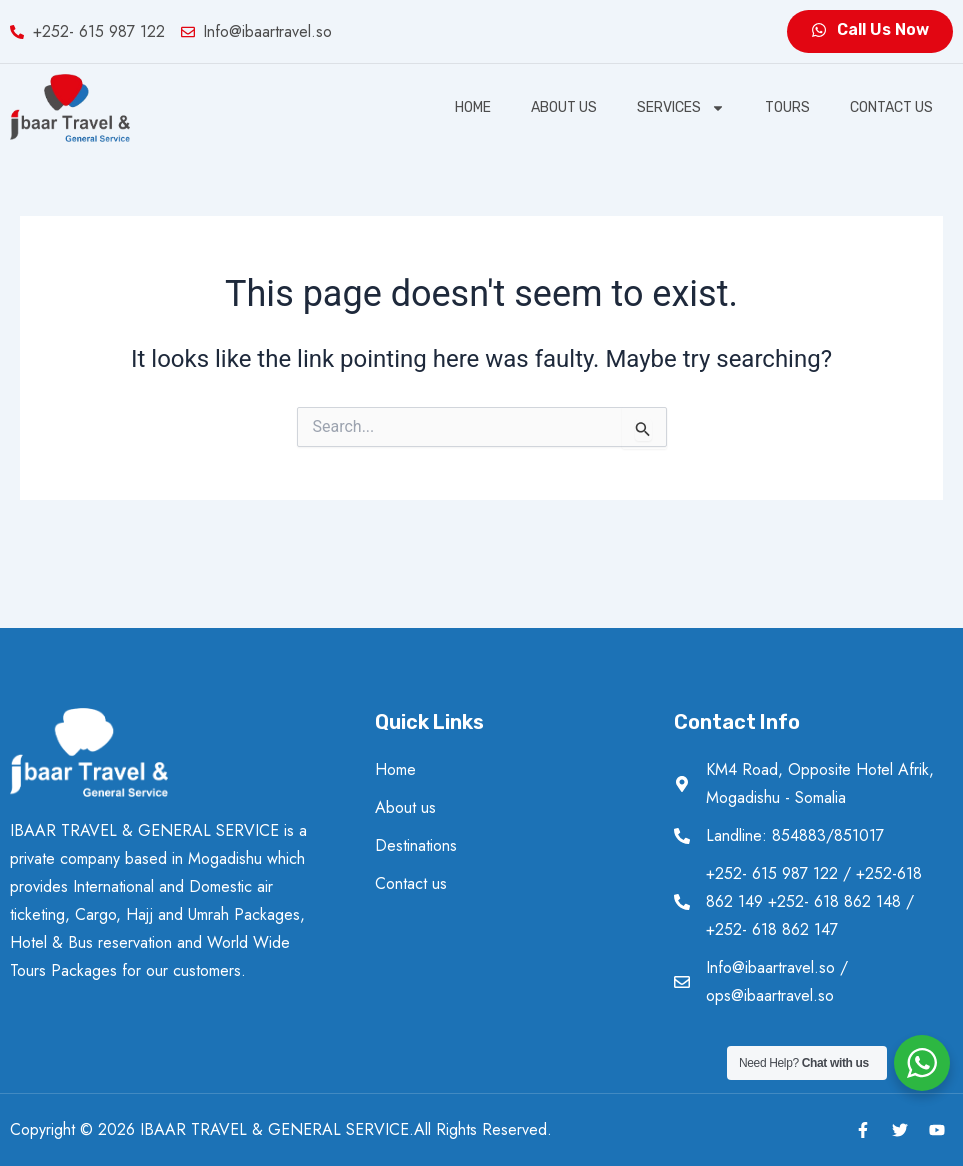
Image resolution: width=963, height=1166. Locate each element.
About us (564, 107)
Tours (787, 107)
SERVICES (681, 108)
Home (473, 107)
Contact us (891, 107)
